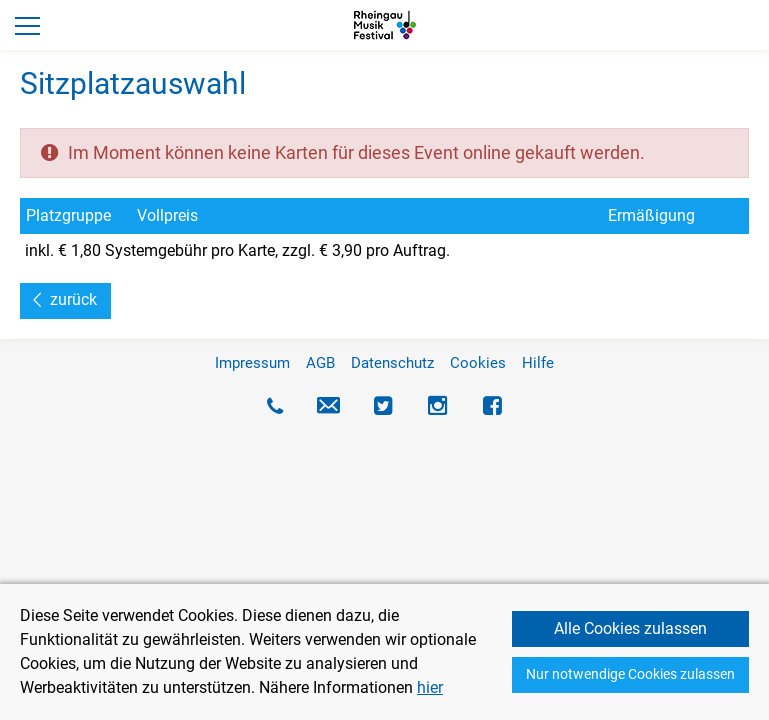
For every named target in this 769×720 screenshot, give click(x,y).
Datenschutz (392, 363)
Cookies (478, 363)
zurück (73, 299)
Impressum (252, 363)
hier (430, 687)
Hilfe (538, 363)
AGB (320, 363)
